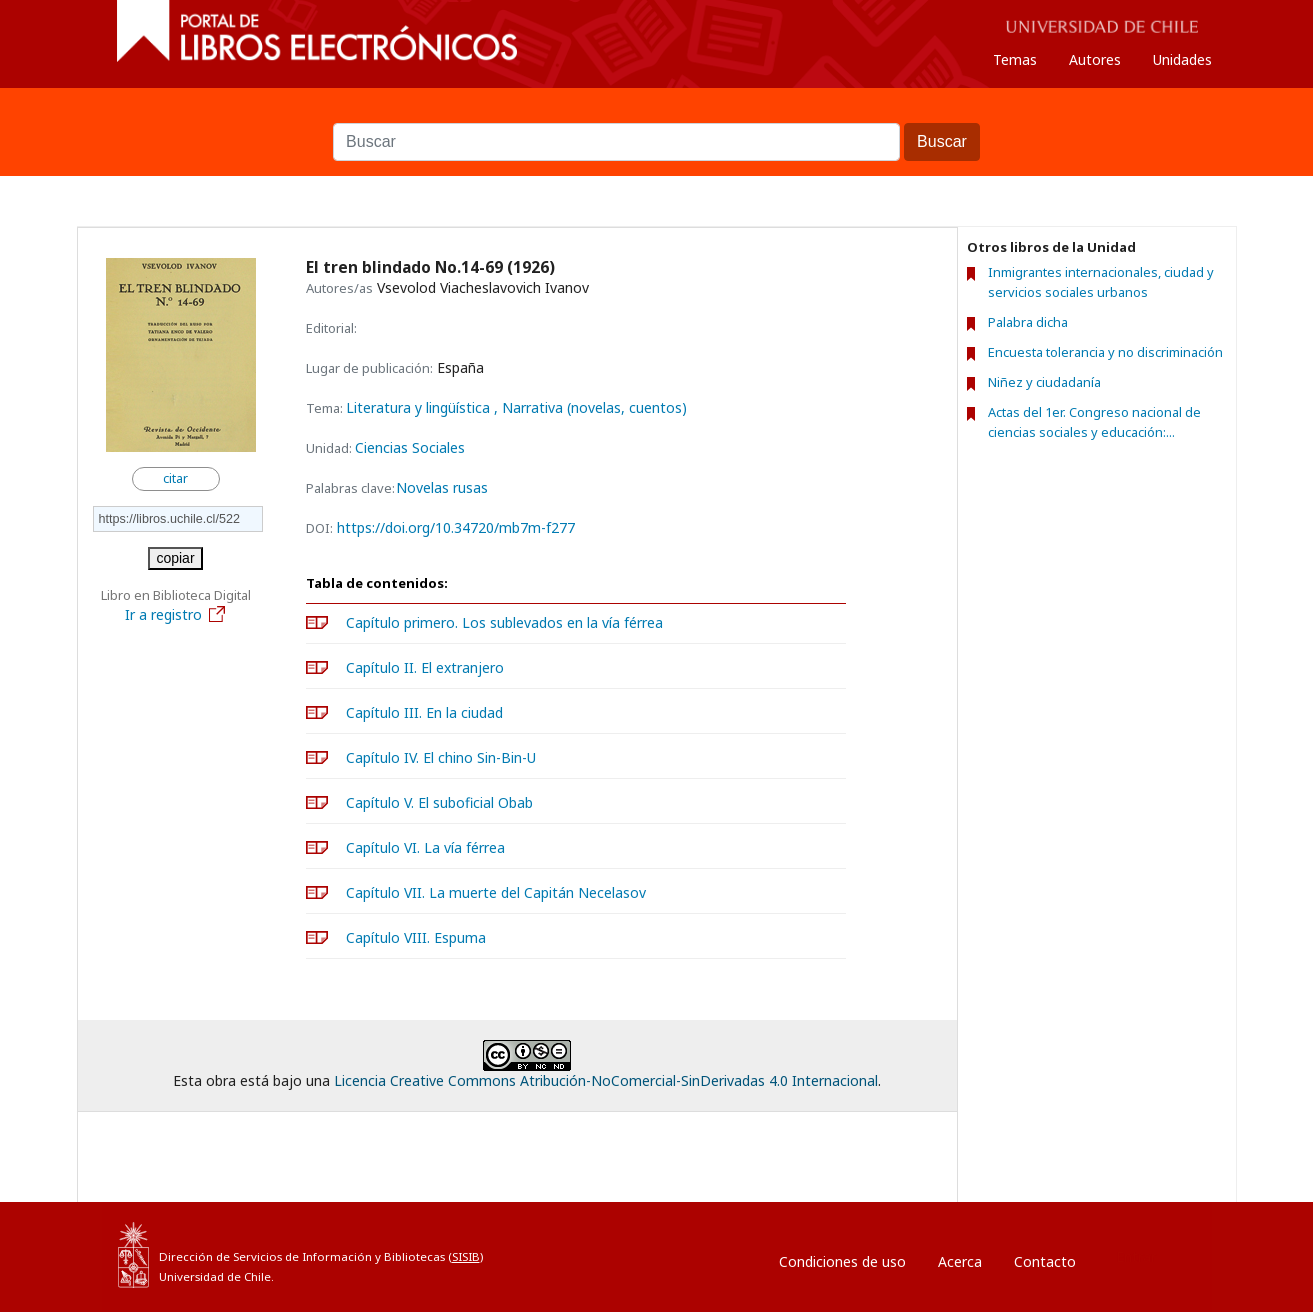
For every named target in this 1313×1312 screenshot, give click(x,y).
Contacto (1045, 1261)
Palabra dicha (1028, 322)
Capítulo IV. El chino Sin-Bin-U (441, 757)
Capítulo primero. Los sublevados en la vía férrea (504, 622)
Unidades (1182, 59)
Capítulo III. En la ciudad (424, 712)
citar (175, 478)
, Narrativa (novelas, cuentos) (590, 407)
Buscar (657, 113)
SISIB (466, 1256)
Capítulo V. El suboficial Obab (439, 802)
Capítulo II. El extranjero (425, 667)
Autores (1095, 59)
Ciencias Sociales (410, 447)
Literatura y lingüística (420, 407)
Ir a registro (176, 614)
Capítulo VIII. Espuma (416, 937)
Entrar (1136, 1256)
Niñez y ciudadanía (1044, 382)
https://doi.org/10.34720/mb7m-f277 (456, 527)
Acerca (960, 1261)
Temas (1015, 59)
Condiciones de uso (842, 1261)
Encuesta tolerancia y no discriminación (1105, 352)
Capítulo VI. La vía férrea (425, 847)
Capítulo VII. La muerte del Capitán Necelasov (496, 892)
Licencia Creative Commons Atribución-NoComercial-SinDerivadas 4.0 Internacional (606, 1080)
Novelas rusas (442, 488)
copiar (175, 558)
